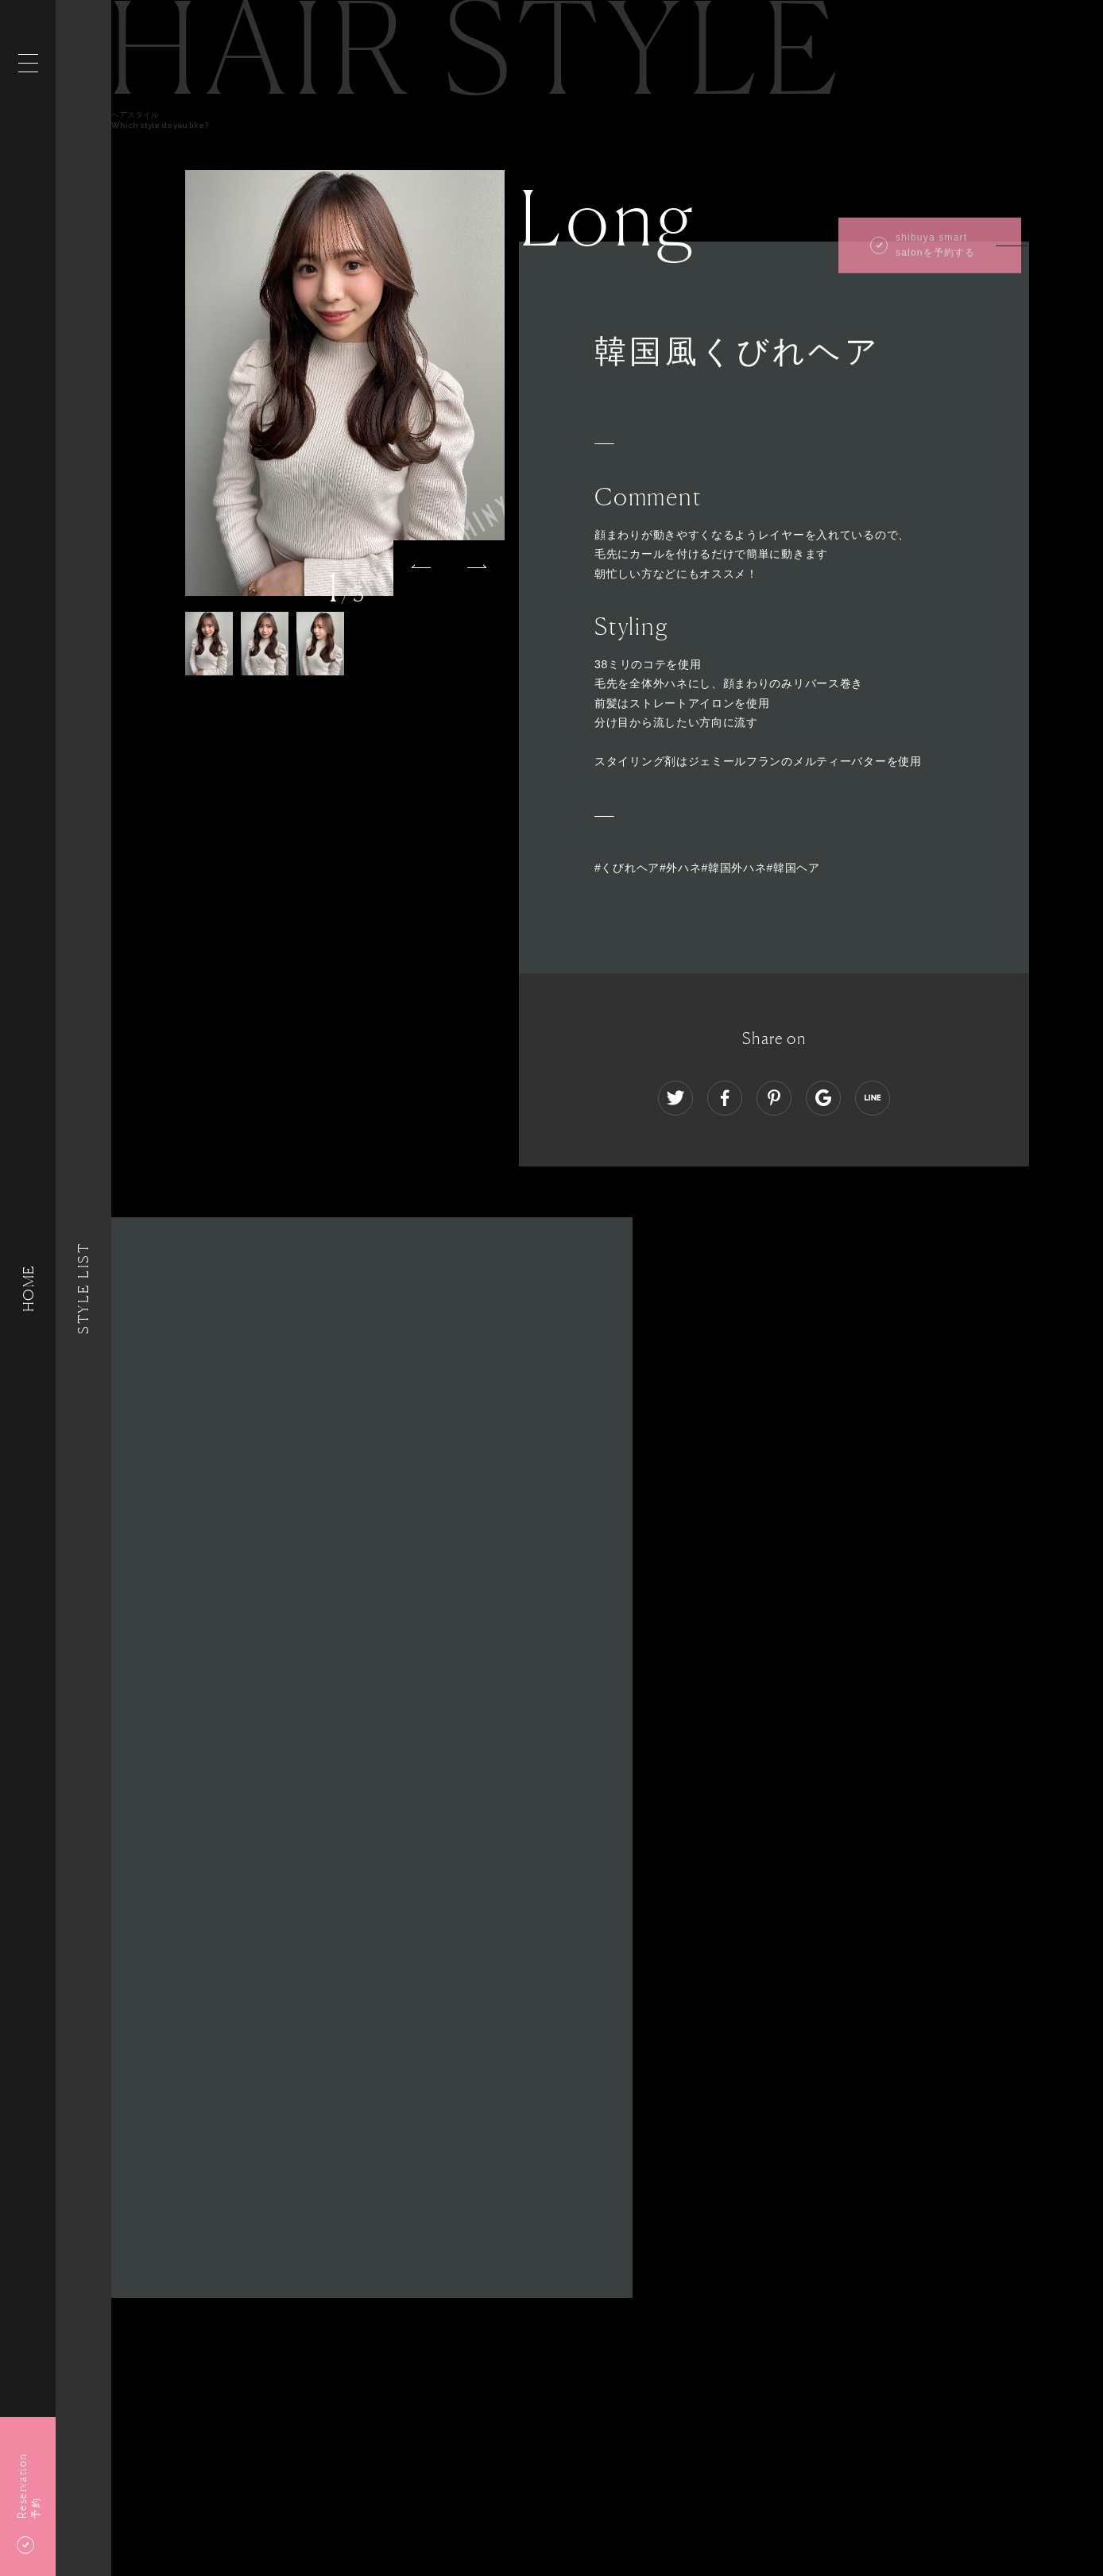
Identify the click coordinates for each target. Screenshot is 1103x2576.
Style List (83, 1287)
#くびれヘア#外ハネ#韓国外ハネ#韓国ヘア (707, 867)
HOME (28, 1287)
